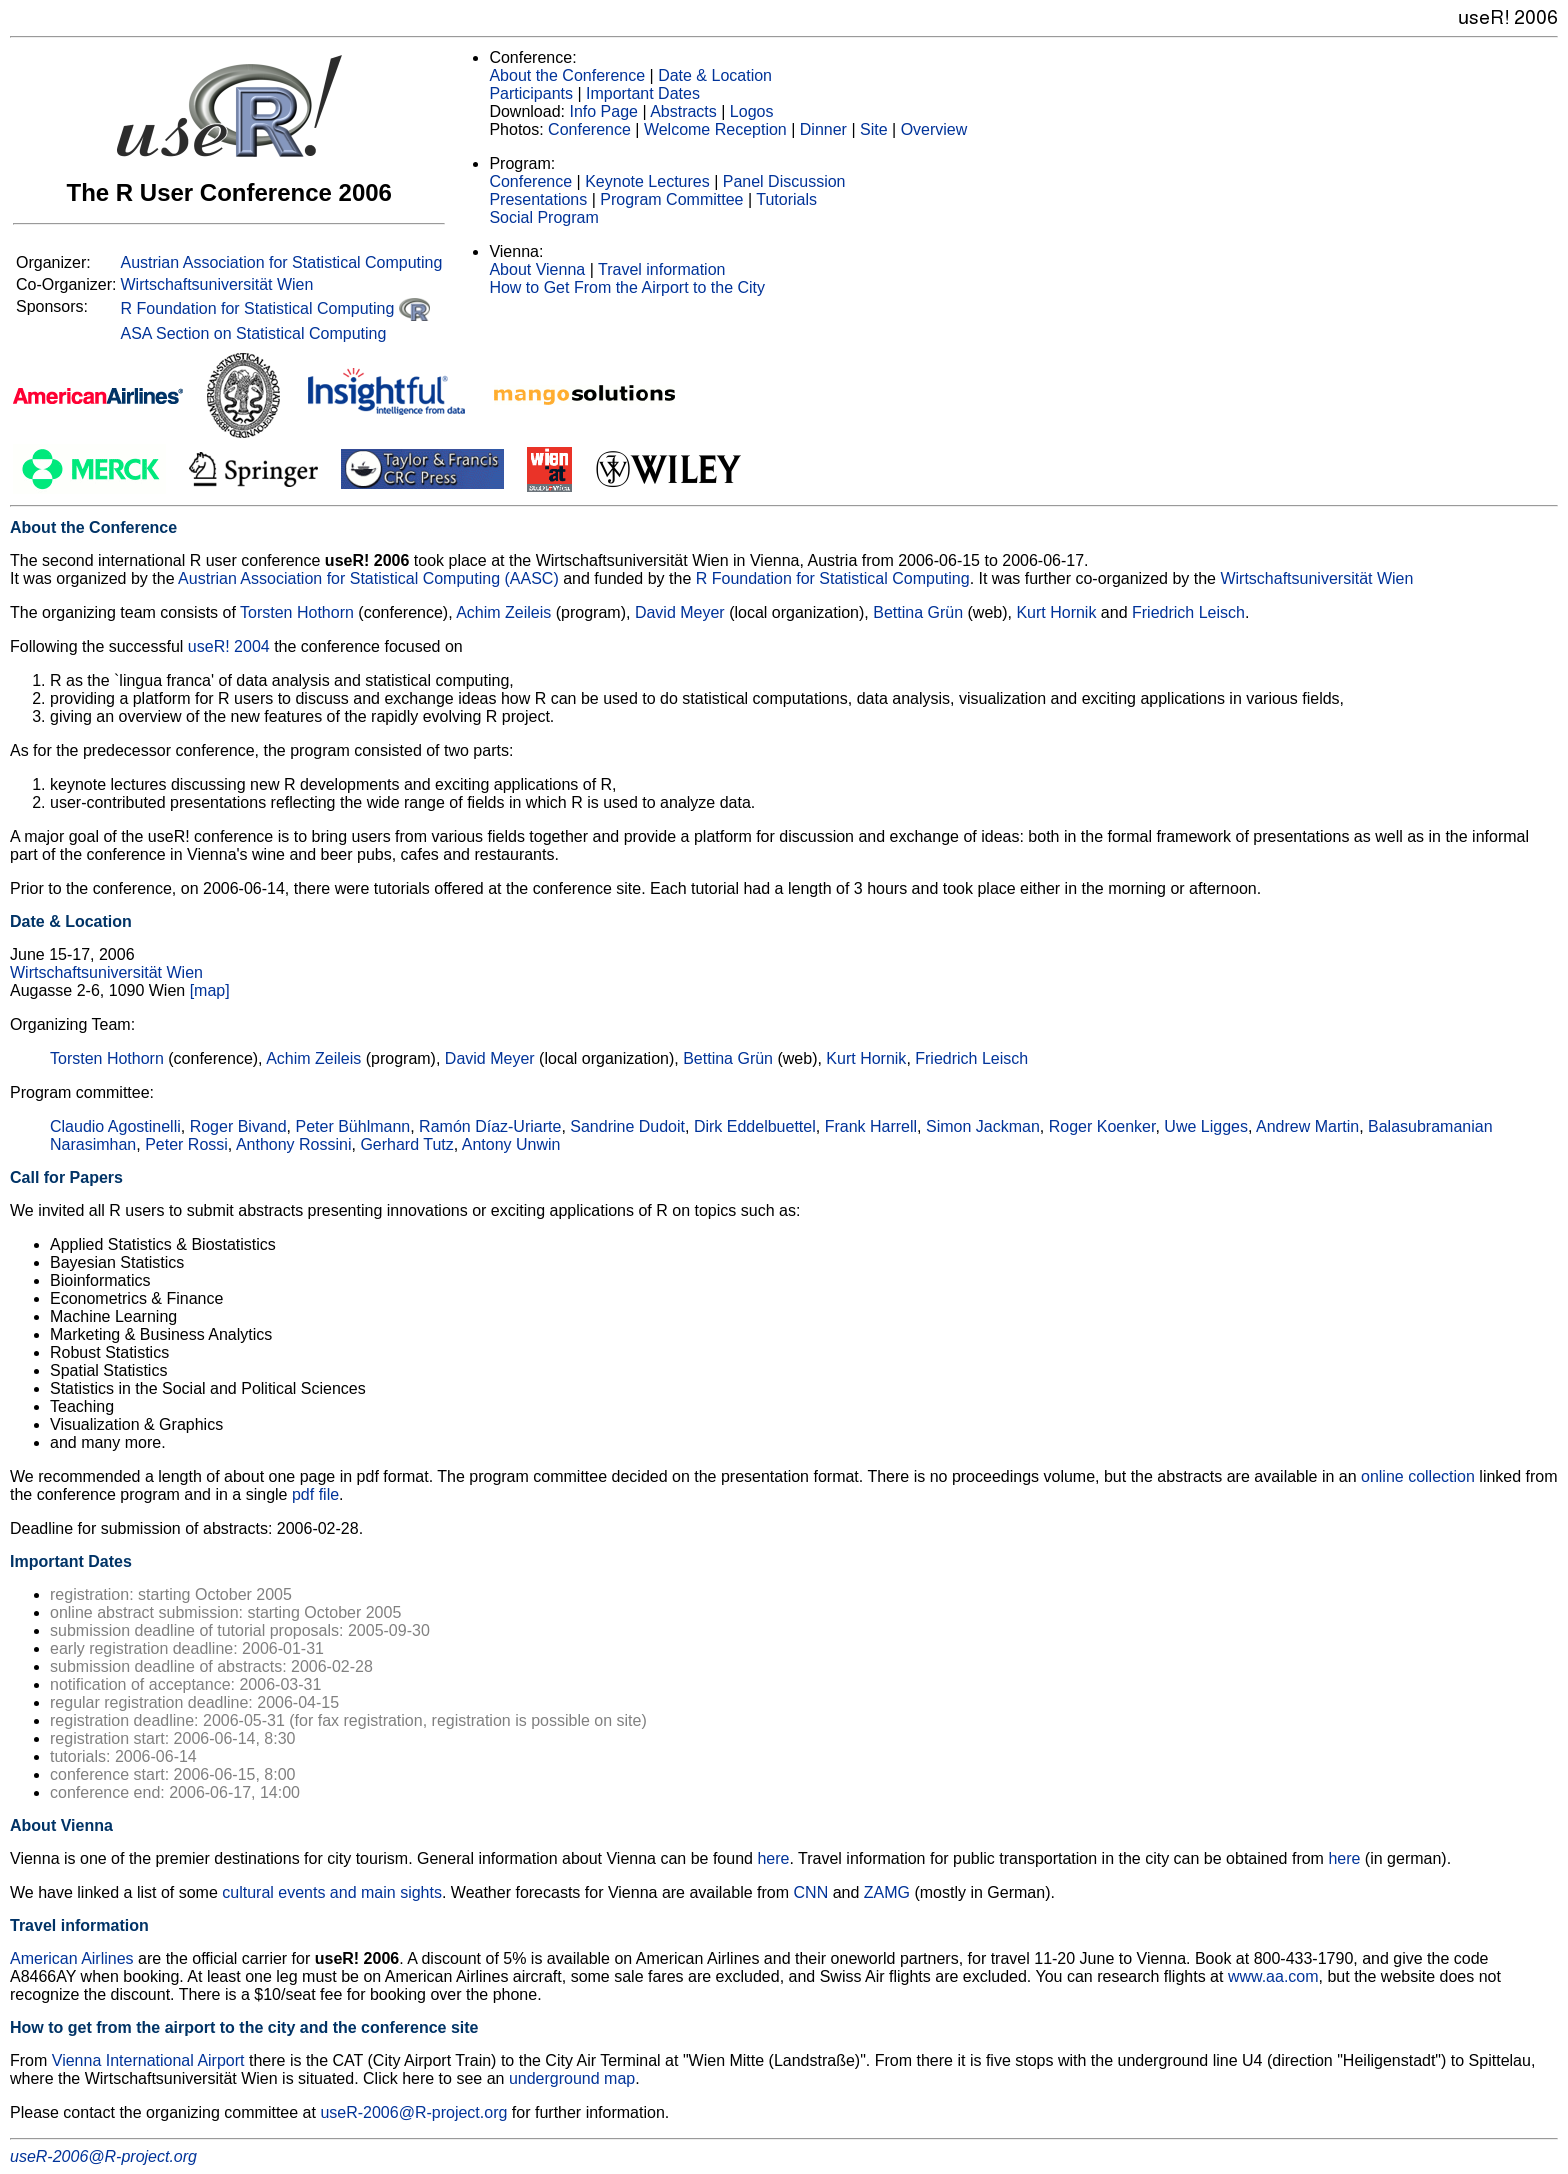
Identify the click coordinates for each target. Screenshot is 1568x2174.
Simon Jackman (983, 1126)
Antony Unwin (511, 1144)
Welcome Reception (715, 129)
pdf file (315, 1494)
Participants (531, 93)
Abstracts (683, 111)
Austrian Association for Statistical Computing (281, 262)
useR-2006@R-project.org (413, 2112)
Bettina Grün (918, 612)
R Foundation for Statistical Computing (274, 308)
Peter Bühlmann (352, 1126)
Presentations (538, 199)
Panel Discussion (784, 181)
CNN (811, 1892)
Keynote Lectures (647, 181)
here (773, 1858)
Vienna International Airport (148, 2060)
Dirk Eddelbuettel (755, 1126)
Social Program (543, 217)
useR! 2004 (229, 646)
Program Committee (671, 199)
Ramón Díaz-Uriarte (490, 1126)
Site (874, 129)
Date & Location (715, 75)
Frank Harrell (871, 1126)
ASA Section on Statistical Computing (253, 333)
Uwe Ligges (1206, 1126)
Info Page (603, 111)
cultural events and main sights (332, 1892)
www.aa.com (1273, 1976)
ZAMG (887, 1892)
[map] (210, 990)
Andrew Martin (1307, 1126)
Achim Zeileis (503, 612)
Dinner (823, 129)
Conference (589, 129)
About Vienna (537, 269)
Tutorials (786, 199)
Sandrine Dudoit (627, 1126)
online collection (1418, 1476)
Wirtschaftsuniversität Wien (216, 284)
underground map (572, 2078)
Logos (752, 111)
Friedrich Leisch (1188, 612)
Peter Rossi (186, 1144)
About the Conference (567, 75)
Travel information (661, 269)
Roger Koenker (1102, 1126)
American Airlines (72, 1958)
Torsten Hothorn (297, 612)
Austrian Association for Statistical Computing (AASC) (368, 578)
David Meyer (680, 612)
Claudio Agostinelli (115, 1126)
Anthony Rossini (294, 1144)
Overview (934, 129)
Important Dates (643, 93)
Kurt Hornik (1056, 612)
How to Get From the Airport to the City (627, 287)
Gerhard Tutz (406, 1144)
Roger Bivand (238, 1126)
